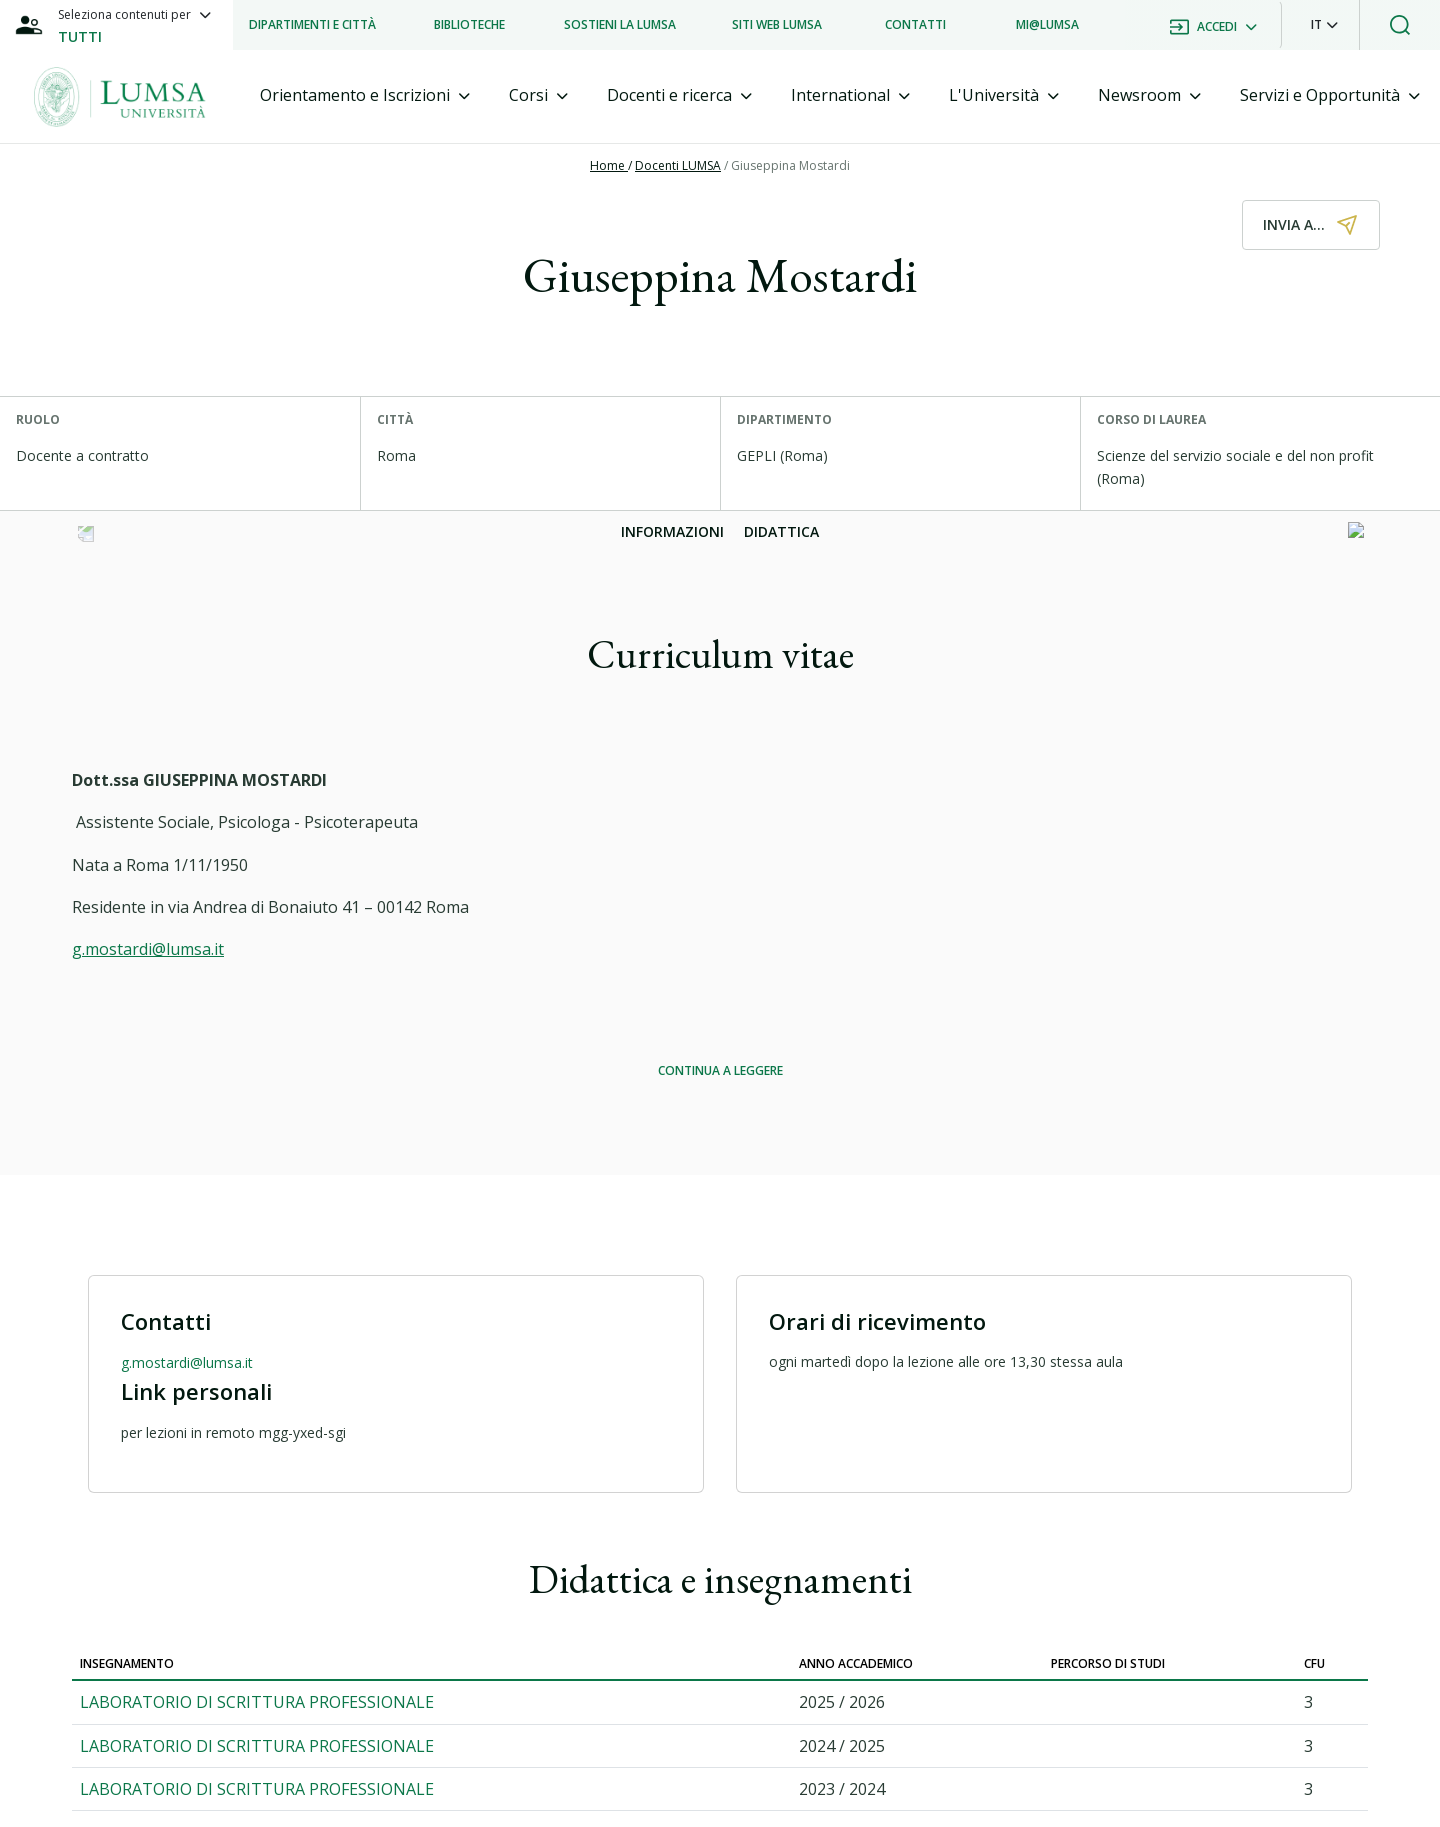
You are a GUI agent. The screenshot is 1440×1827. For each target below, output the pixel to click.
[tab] (365, 95)
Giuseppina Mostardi (790, 165)
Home (609, 165)
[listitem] (312, 25)
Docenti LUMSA (678, 165)
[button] (1324, 25)
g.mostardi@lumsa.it (148, 949)
